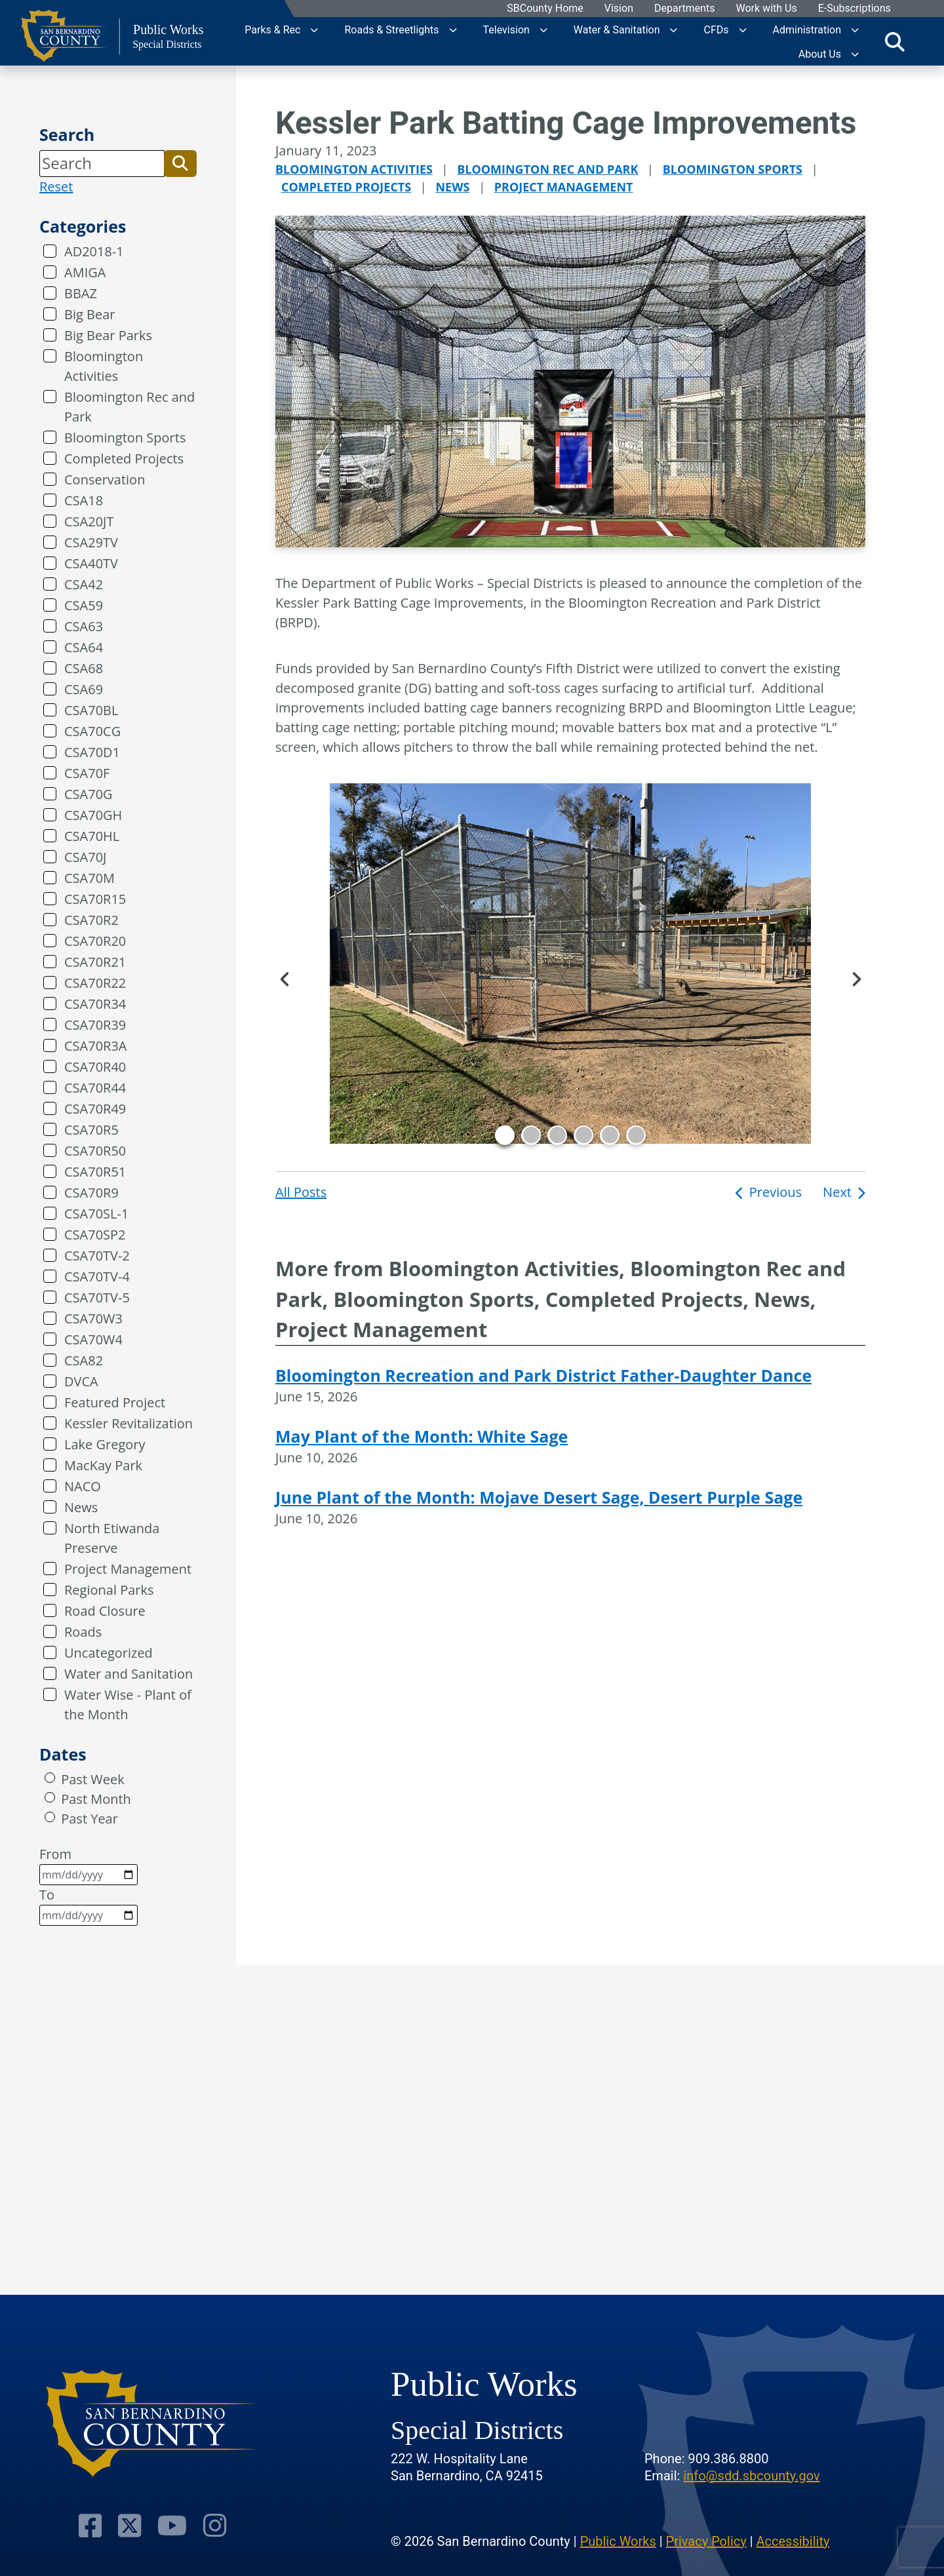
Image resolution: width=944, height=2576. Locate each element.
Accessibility (793, 2540)
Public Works (618, 2540)
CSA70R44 (95, 1088)
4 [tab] (583, 1135)
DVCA (81, 1381)
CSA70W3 (93, 1318)
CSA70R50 (95, 1151)
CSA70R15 (95, 899)
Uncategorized (108, 1653)
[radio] (50, 1777)
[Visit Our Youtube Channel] (171, 2524)
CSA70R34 (95, 1004)
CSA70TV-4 (97, 1276)
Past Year (89, 1818)
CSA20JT (88, 521)
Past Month (96, 1799)
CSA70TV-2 (97, 1255)
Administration (807, 29)
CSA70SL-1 (96, 1213)
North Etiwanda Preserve (111, 1538)
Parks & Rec (272, 29)
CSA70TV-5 (97, 1297)
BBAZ (80, 293)
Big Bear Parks (108, 335)
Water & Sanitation (617, 29)
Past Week (92, 1779)
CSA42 (83, 584)
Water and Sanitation (128, 1674)
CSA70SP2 (95, 1234)
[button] (180, 163)
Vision (618, 8)
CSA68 (83, 668)
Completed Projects (124, 458)
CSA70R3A (95, 1046)
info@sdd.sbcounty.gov (751, 2474)
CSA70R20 (95, 941)
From (88, 1865)
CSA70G (88, 794)
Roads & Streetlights (391, 29)
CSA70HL (91, 836)
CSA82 (83, 1360)
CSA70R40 (95, 1067)
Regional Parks (109, 1590)
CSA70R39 (95, 1025)
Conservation (104, 479)
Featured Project (114, 1402)
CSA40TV (91, 563)
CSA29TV (91, 542)
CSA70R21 (95, 962)
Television (506, 29)
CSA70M (89, 878)
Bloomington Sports (125, 437)
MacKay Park (103, 1465)
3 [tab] (557, 1135)
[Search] (102, 163)
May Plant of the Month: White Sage (421, 1436)
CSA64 (83, 647)
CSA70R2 (91, 920)
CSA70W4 (93, 1339)
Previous (285, 977)
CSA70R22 (95, 983)
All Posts (300, 1192)
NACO (82, 1486)
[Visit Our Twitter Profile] (131, 2524)
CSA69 (83, 689)
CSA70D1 (92, 752)
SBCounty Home (545, 8)
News (81, 1507)
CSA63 (83, 626)
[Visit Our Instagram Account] (211, 2524)
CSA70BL (91, 710)
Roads (83, 1632)
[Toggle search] (894, 41)
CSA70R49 (95, 1109)
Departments (684, 8)
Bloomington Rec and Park (129, 406)
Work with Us (766, 8)
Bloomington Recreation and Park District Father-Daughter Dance (543, 1375)
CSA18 (83, 500)
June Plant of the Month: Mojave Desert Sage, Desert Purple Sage (538, 1497)
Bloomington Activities (103, 366)
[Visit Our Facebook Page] (95, 2524)
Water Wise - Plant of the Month (127, 1704)
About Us (819, 53)
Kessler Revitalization (128, 1423)
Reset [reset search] (56, 186)
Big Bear (89, 314)
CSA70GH (93, 815)
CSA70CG (92, 731)
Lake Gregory (105, 1444)
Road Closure (105, 1611)
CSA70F (86, 773)
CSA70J (85, 857)
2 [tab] (531, 1135)
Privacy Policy (706, 2540)
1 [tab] (505, 1135)
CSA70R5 (91, 1130)
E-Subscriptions (853, 8)
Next (855, 977)
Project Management (127, 1569)
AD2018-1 (94, 251)
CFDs (715, 29)
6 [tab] (636, 1135)
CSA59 (83, 605)
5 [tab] (610, 1135)
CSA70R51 (95, 1172)
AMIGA (85, 272)
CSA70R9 (91, 1192)
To (88, 1906)
